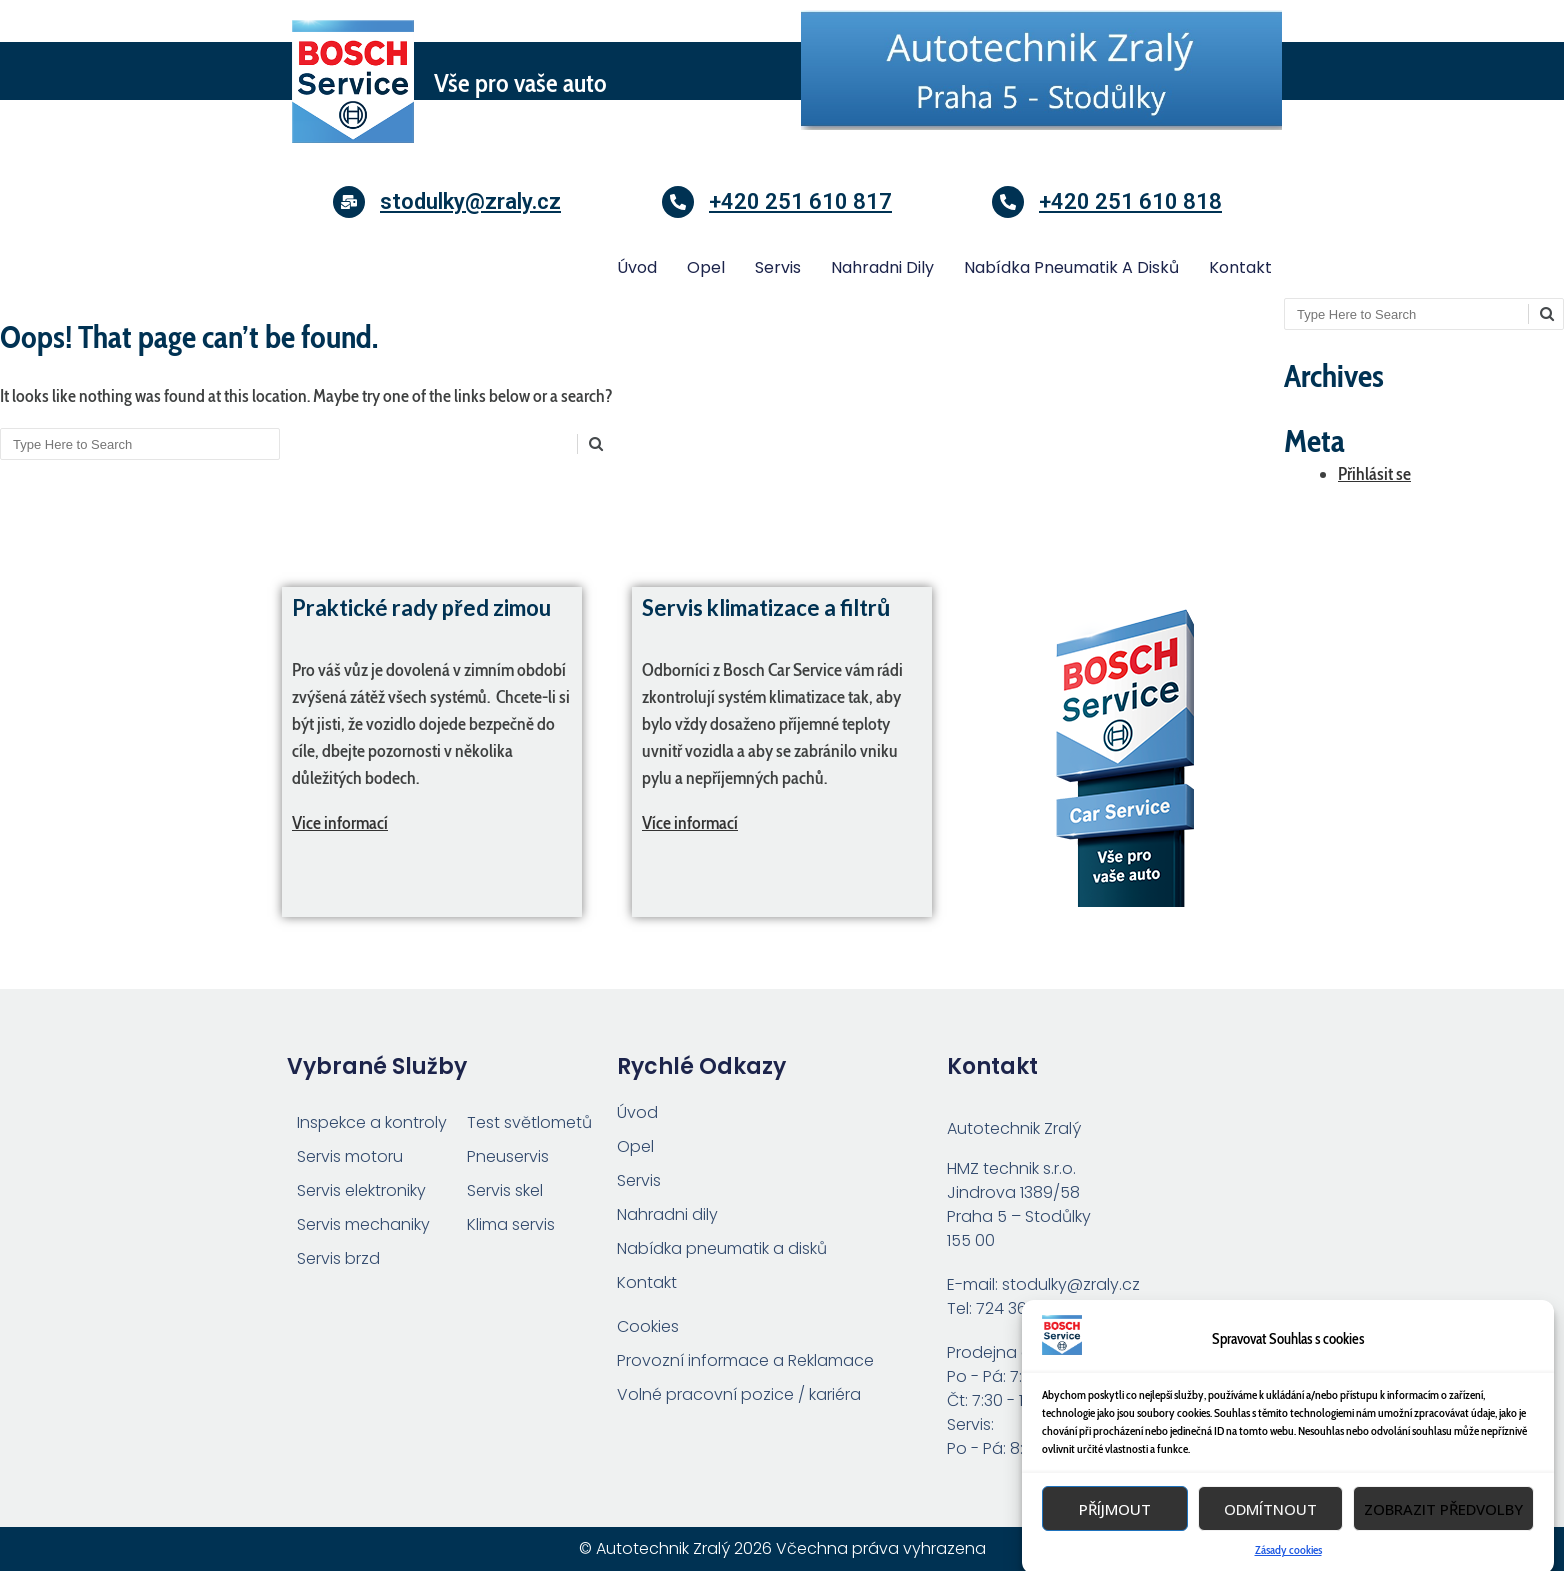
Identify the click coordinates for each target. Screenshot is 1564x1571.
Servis (778, 267)
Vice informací (340, 823)
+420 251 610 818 (1130, 201)
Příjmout (1115, 1546)
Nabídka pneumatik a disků (1071, 267)
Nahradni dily (882, 267)
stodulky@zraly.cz (470, 201)
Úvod (637, 267)
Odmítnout (1270, 1546)
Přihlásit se (1374, 474)
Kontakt (1240, 267)
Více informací (690, 823)
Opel (706, 267)
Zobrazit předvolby (1443, 1546)
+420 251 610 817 (800, 201)
